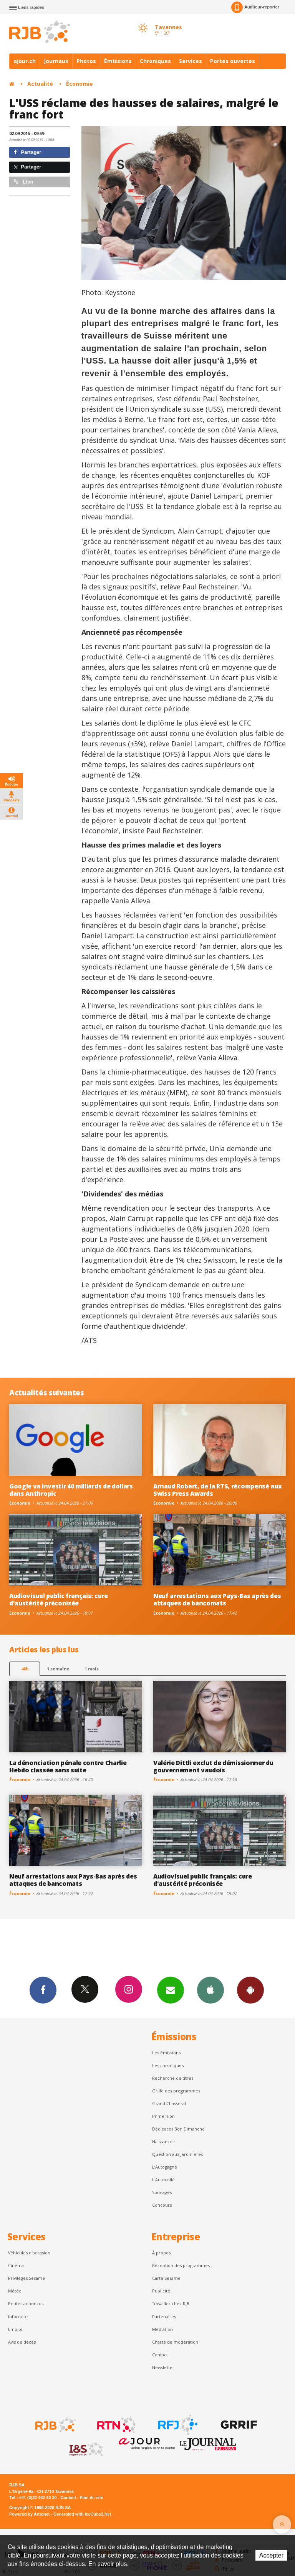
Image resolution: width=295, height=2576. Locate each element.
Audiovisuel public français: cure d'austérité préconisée (58, 1599)
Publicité (161, 2290)
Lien (23, 182)
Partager (27, 152)
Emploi (15, 2329)
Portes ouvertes (232, 61)
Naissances (163, 2141)
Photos (86, 61)
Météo (15, 2290)
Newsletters (170, 1990)
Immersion (163, 2116)
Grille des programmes (176, 2090)
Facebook (43, 1990)
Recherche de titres (172, 2077)
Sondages (162, 2192)
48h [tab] (24, 1669)
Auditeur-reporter (255, 7)
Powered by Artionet (29, 2514)
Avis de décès (22, 2341)
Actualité (40, 83)
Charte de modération (175, 2341)
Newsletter (163, 2367)
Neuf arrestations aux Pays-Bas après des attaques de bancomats (217, 1599)
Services (190, 61)
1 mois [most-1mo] (92, 1669)
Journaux (56, 61)
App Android (250, 1990)
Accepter (271, 2555)
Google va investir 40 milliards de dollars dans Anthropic (71, 1490)
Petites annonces (25, 2303)
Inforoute (18, 2316)
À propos (161, 2252)
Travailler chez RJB (170, 2303)
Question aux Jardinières (177, 2154)
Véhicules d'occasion (29, 2252)
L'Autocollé (163, 2179)
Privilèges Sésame (26, 2278)
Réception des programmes (181, 2265)
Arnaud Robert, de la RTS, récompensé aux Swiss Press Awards (217, 1490)
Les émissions (166, 2052)
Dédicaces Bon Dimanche (178, 2128)
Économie (79, 83)
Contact (160, 2354)
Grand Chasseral (169, 2103)
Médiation (162, 2329)
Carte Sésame (166, 2278)
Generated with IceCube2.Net (82, 2514)
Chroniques (155, 61)
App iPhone (210, 1990)
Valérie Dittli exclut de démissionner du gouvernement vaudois (213, 1766)
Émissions (118, 61)
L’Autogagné (164, 2166)
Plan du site (91, 2497)
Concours (162, 2204)
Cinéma (16, 2265)
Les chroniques (168, 2065)
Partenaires (164, 2316)
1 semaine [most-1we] (58, 1669)
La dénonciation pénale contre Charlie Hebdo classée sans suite (67, 1766)
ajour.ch (24, 61)
